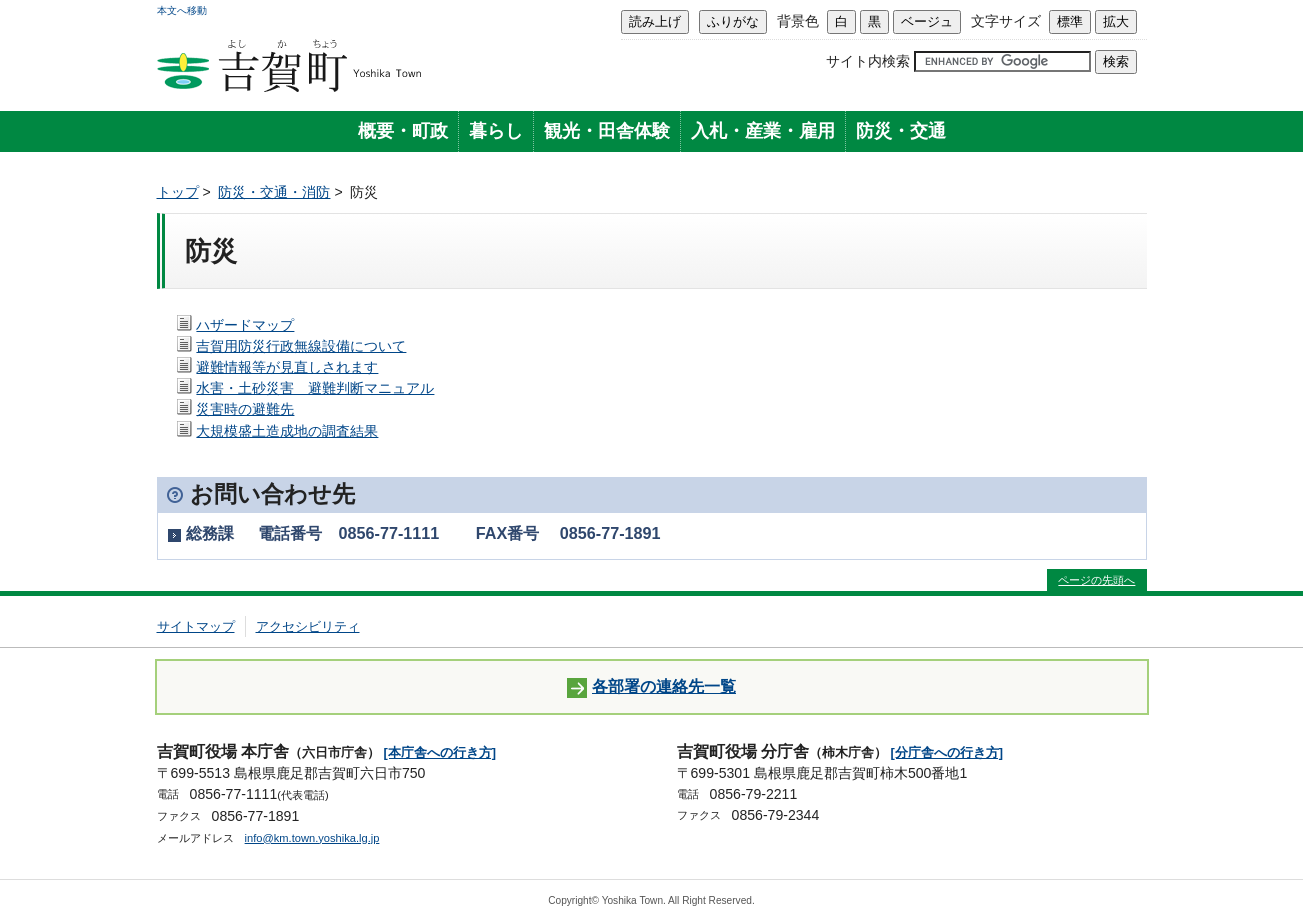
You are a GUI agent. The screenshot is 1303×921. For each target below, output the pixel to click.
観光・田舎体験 (607, 131)
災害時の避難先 (245, 409)
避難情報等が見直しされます (287, 367)
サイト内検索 (868, 61)
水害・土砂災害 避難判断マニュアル (315, 388)
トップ (178, 192)
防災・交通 (901, 131)
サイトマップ (196, 626)
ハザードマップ (245, 325)
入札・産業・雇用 (763, 131)
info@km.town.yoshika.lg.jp (312, 838)
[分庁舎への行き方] (947, 752)
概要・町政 (403, 131)
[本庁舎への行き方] (440, 752)
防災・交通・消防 (274, 192)
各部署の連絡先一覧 (651, 687)
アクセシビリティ (308, 626)
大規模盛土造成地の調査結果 (287, 431)
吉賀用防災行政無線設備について (301, 346)
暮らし (496, 131)
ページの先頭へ (1096, 580)
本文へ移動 (182, 10)
